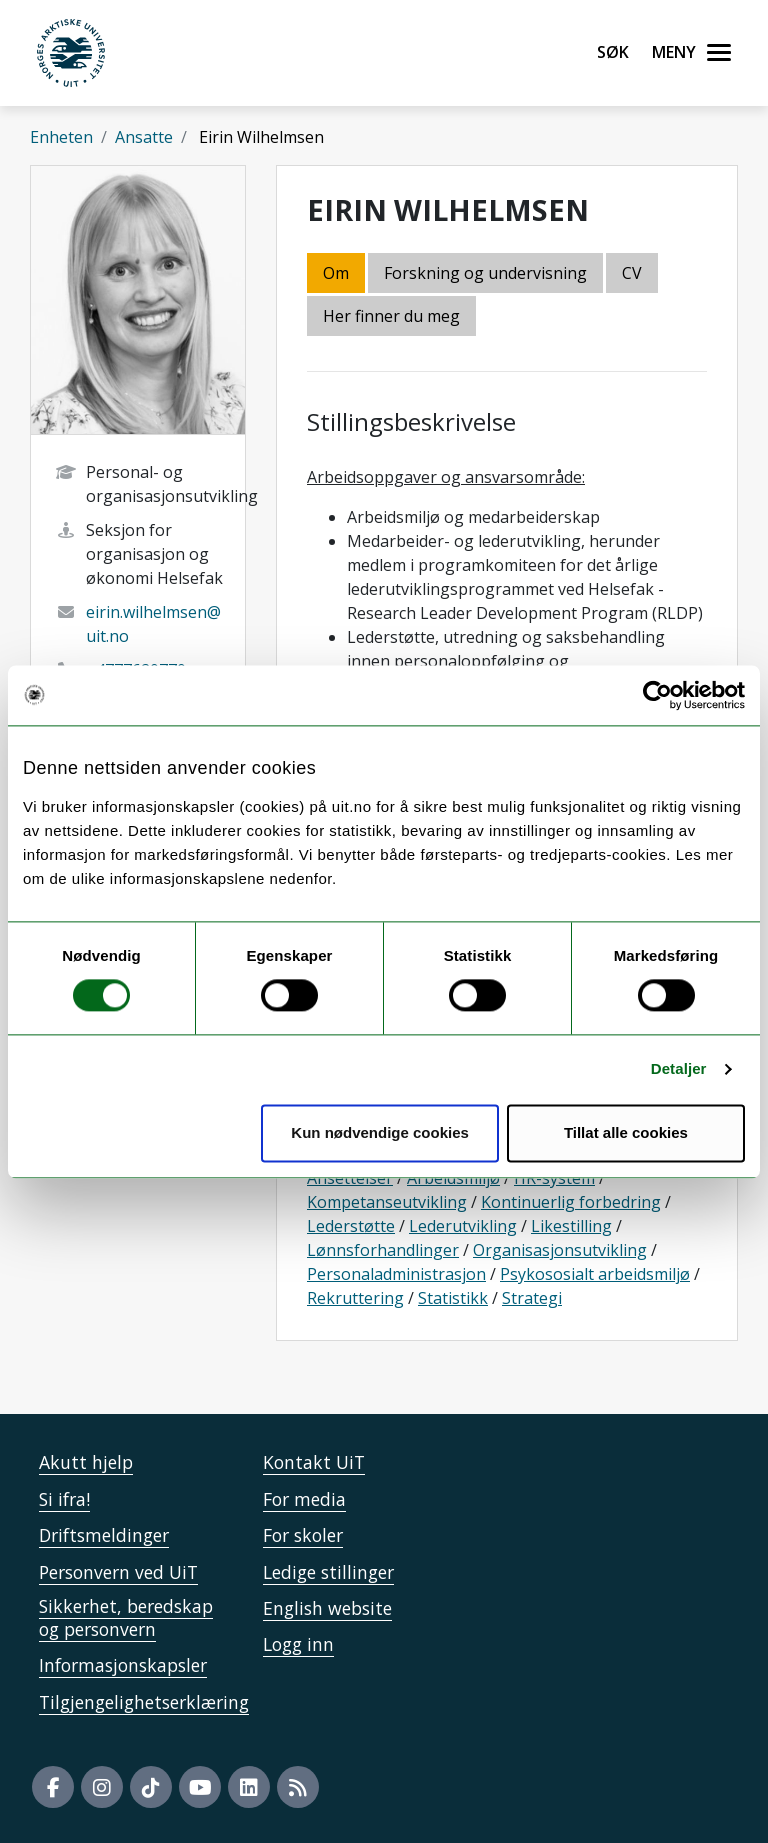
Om (336, 273)
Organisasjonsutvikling (560, 1250)
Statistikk (453, 1298)
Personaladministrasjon (396, 1274)
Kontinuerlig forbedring (571, 1202)
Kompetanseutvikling (387, 1202)
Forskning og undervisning (485, 273)
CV (632, 273)
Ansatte (144, 137)
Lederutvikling (463, 1226)
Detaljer (679, 1069)
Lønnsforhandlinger (383, 1250)
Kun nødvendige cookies (380, 1132)
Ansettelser (350, 1178)
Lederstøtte (351, 1226)
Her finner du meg (391, 316)
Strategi (532, 1298)
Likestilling (571, 1226)
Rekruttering (355, 1298)
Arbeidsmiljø (453, 1178)
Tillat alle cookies (626, 1132)
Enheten (61, 137)
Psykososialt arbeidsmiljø (595, 1274)
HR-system (554, 1178)
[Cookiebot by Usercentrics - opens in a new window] (657, 695)
